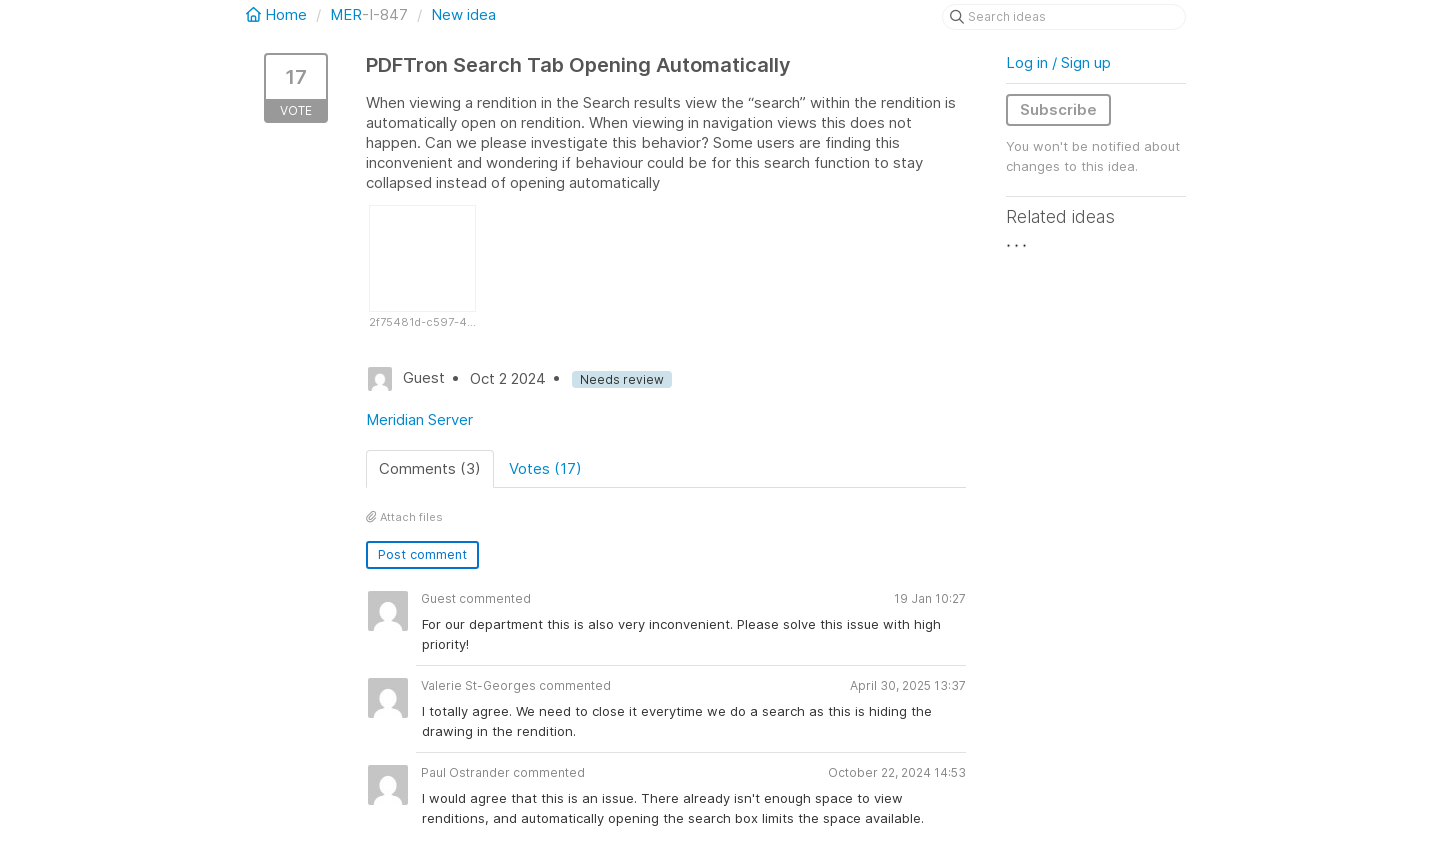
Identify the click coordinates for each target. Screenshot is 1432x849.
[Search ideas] (1064, 17)
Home (278, 14)
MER (346, 14)
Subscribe (1058, 109)
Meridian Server (419, 419)
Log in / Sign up (1058, 62)
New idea (463, 14)
